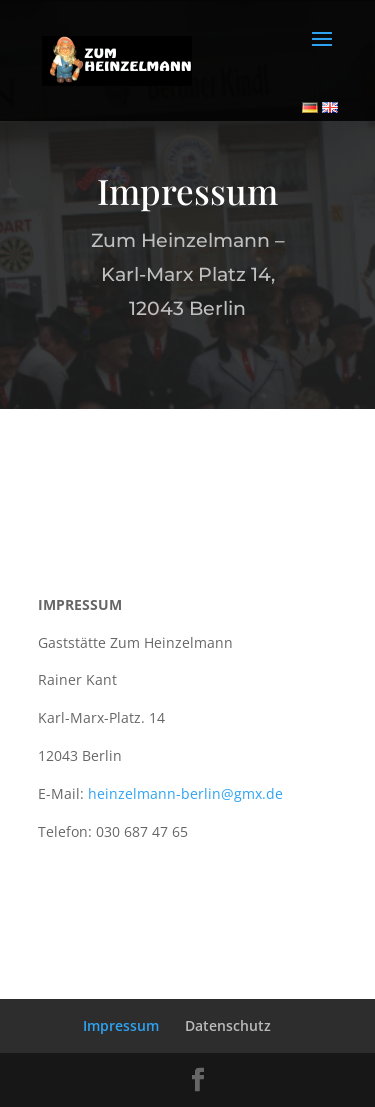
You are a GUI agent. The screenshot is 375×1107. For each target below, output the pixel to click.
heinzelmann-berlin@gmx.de (185, 793)
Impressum (121, 1025)
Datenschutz (228, 1025)
